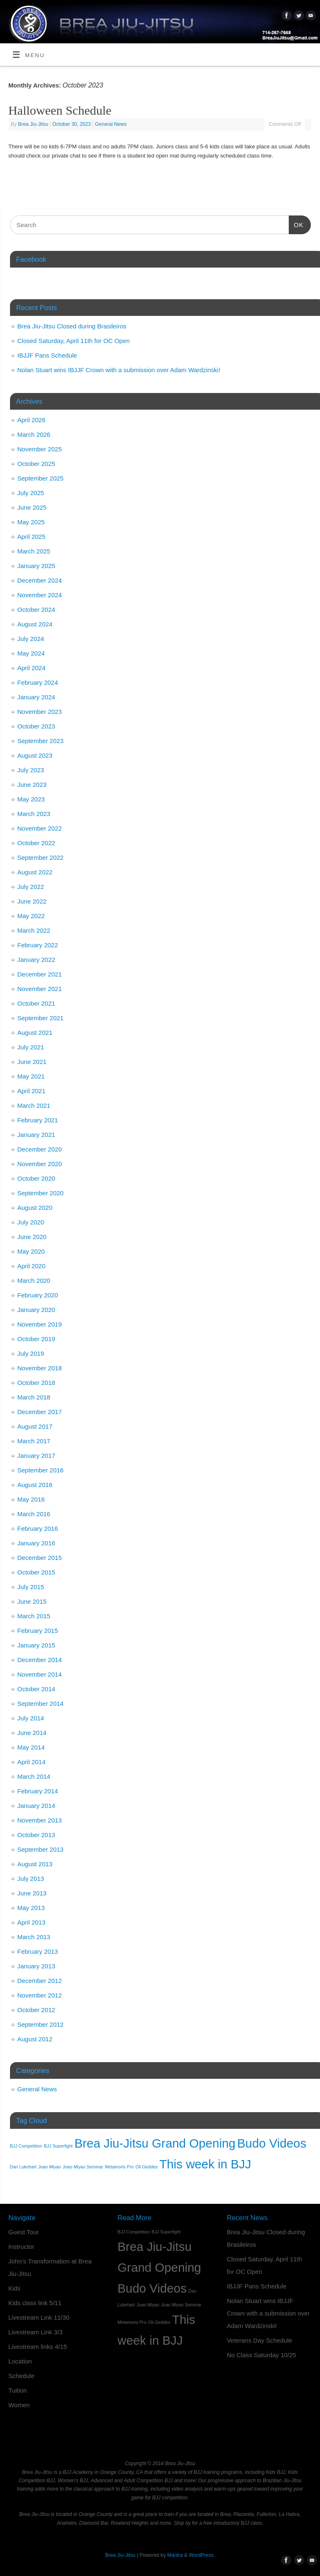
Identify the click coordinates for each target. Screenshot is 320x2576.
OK (296, 223)
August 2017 (35, 1426)
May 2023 (31, 799)
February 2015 (38, 1630)
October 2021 (36, 1003)
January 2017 (36, 1455)
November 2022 (40, 828)
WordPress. (202, 2555)
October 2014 (36, 1688)
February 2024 (38, 682)
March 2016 (34, 1513)
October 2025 (36, 463)
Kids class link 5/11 (35, 2302)
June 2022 (32, 901)
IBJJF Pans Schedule (47, 355)
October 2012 (36, 2009)
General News (111, 124)
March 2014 (34, 1776)
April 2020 (32, 1265)
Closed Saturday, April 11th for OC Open (74, 340)
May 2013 (31, 1907)
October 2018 (36, 1382)
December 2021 (40, 974)
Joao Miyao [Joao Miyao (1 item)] (49, 2166)
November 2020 (40, 1163)
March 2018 (34, 1397)
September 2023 (41, 740)
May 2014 (31, 1747)
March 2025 (34, 551)
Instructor (21, 2246)
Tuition (17, 2390)
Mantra (174, 2555)
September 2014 (41, 1703)
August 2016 (35, 1484)
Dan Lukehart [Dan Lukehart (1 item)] (23, 2166)
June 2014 (32, 1732)
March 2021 (34, 1105)
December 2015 (40, 1557)
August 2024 (35, 624)
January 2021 (36, 1134)
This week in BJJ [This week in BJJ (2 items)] (205, 2164)
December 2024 (40, 580)
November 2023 (40, 711)
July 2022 (31, 886)
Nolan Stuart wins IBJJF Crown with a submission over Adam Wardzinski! (119, 369)
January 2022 (36, 959)
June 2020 (32, 1236)
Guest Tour (23, 2232)
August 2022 (35, 872)
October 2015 (36, 1572)
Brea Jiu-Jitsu (33, 124)
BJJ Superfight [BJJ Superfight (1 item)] (58, 2145)
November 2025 (40, 449)
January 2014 (36, 1805)
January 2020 (36, 1309)
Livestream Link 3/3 (35, 2332)
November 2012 (40, 1995)
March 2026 (34, 434)
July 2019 (31, 1353)
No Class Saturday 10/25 (261, 2354)
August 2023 (35, 755)
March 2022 (34, 930)
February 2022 (38, 945)
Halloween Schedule (59, 110)
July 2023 (31, 770)
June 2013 (32, 1893)
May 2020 (31, 1251)
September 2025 (41, 478)
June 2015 (32, 1601)
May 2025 (31, 522)
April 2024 (32, 667)
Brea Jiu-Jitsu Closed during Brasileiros (72, 326)
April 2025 (32, 536)
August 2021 (35, 1032)
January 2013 (36, 1966)
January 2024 (36, 697)
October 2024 (36, 609)
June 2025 (32, 507)
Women (19, 2404)
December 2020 (40, 1149)
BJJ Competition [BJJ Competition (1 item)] (26, 2145)
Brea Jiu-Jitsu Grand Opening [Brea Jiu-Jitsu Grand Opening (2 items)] (155, 2143)
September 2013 (41, 1849)
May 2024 (31, 653)
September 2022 (41, 857)
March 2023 (34, 813)
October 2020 (36, 1178)
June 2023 (32, 784)
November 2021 (40, 988)
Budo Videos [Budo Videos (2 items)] (271, 2143)
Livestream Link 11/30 (39, 2317)
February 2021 (38, 1120)
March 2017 (34, 1440)
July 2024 (31, 638)
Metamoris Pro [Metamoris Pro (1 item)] (119, 2166)
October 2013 (36, 1834)
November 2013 (40, 1820)
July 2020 (31, 1222)
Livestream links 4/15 (37, 2346)
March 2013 (34, 1936)
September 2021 (41, 1017)
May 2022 (31, 915)
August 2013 (35, 1864)
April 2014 (32, 1761)
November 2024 (40, 594)
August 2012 (35, 2039)
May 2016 (31, 1499)
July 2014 (31, 1718)
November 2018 (40, 1368)
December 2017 (40, 1411)
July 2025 (31, 492)
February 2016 (38, 1528)
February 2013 (38, 1951)
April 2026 (32, 419)
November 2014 (40, 1674)
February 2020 (38, 1295)
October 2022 (36, 842)
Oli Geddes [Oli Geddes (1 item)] (146, 2166)
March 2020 (34, 1280)
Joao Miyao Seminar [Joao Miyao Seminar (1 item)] (82, 2166)
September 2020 (41, 1193)
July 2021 (31, 1047)
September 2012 (41, 2024)
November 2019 (40, 1324)
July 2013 (31, 1878)
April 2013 (32, 1922)
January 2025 (36, 565)
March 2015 (34, 1616)
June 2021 (32, 1061)
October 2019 (36, 1338)
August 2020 (35, 1207)
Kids (14, 2288)
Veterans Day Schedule (259, 2340)
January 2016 (36, 1543)
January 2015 (36, 1645)
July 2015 (31, 1586)
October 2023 (36, 726)
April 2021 (32, 1090)
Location (20, 2361)
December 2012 (40, 1980)
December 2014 (40, 1659)
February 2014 (38, 1791)
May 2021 (31, 1076)
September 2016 (41, 1470)
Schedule (21, 2375)
